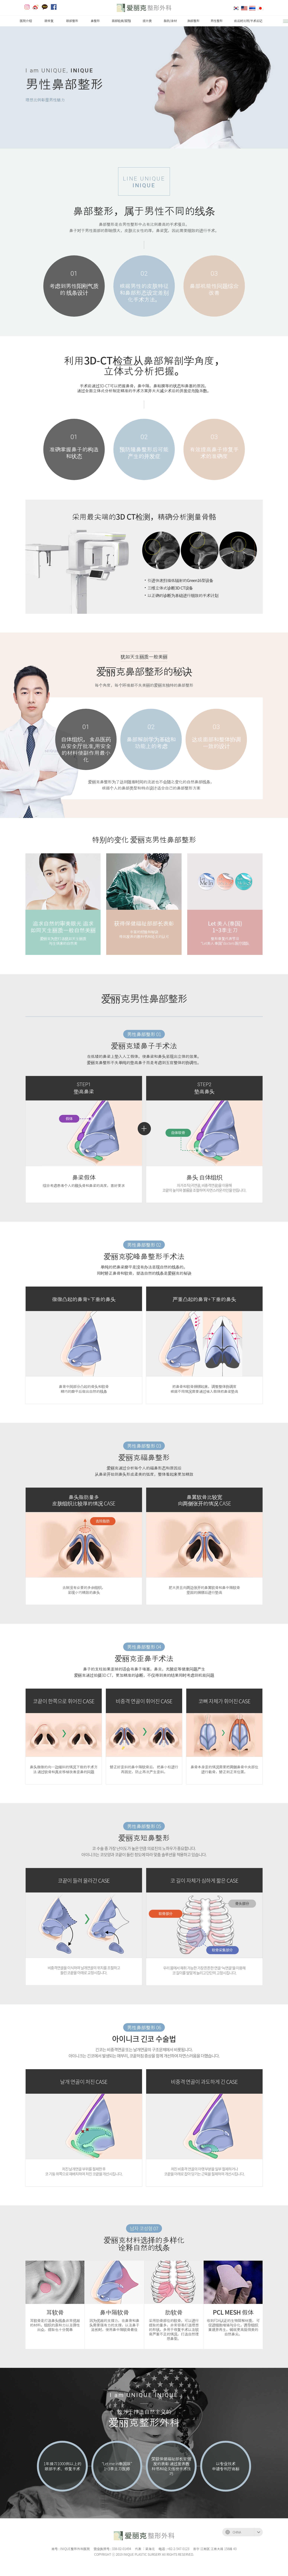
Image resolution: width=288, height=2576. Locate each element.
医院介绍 (26, 20)
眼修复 (48, 20)
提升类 (147, 20)
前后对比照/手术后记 (248, 20)
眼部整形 (72, 20)
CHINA (237, 2532)
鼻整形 (95, 20)
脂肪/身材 (170, 20)
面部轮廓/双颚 (121, 20)
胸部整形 (193, 20)
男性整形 (217, 20)
